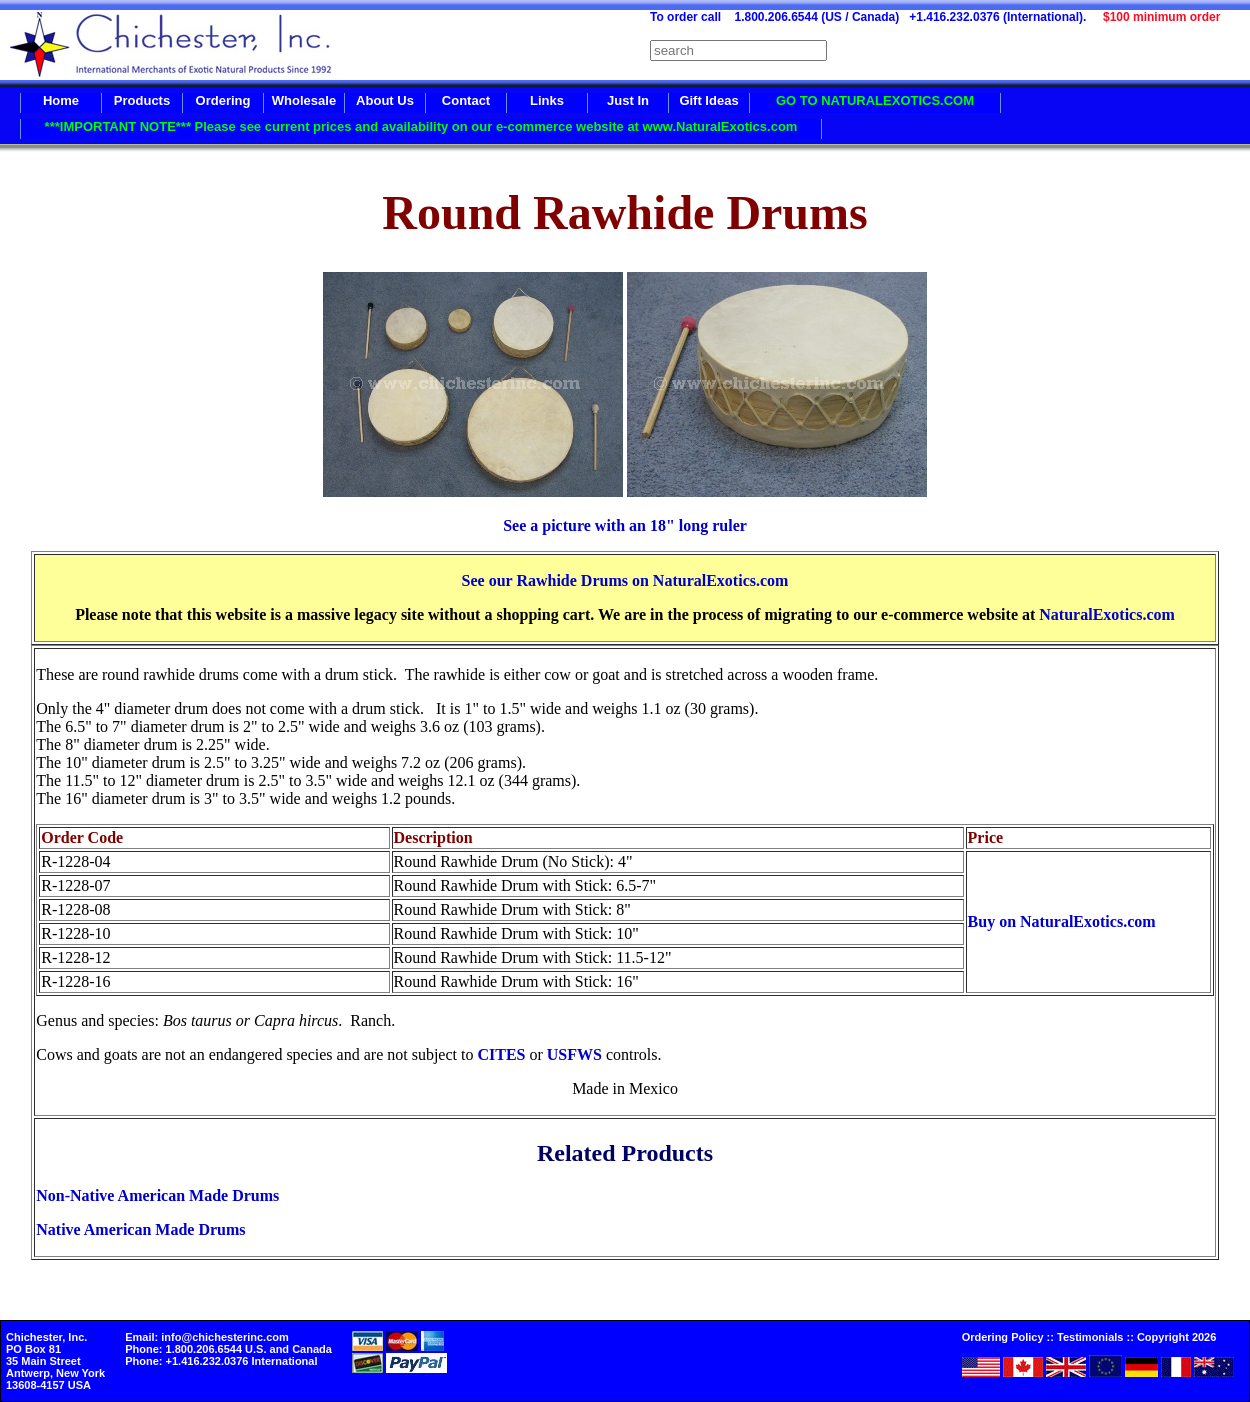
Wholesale (304, 100)
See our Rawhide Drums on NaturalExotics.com (625, 580)
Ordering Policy (1003, 1337)
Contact (466, 100)
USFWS (574, 1054)
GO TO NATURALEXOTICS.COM (875, 100)
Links (547, 100)
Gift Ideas (708, 100)
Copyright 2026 (1176, 1337)
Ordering (223, 100)
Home (61, 100)
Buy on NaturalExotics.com (1062, 921)
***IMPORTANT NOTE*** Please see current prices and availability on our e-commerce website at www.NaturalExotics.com (421, 126)
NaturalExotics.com (1107, 614)
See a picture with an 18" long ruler (625, 525)
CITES (501, 1054)
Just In (628, 100)
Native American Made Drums (140, 1229)
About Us (385, 100)
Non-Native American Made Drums (157, 1195)
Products (142, 100)
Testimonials (1090, 1337)
